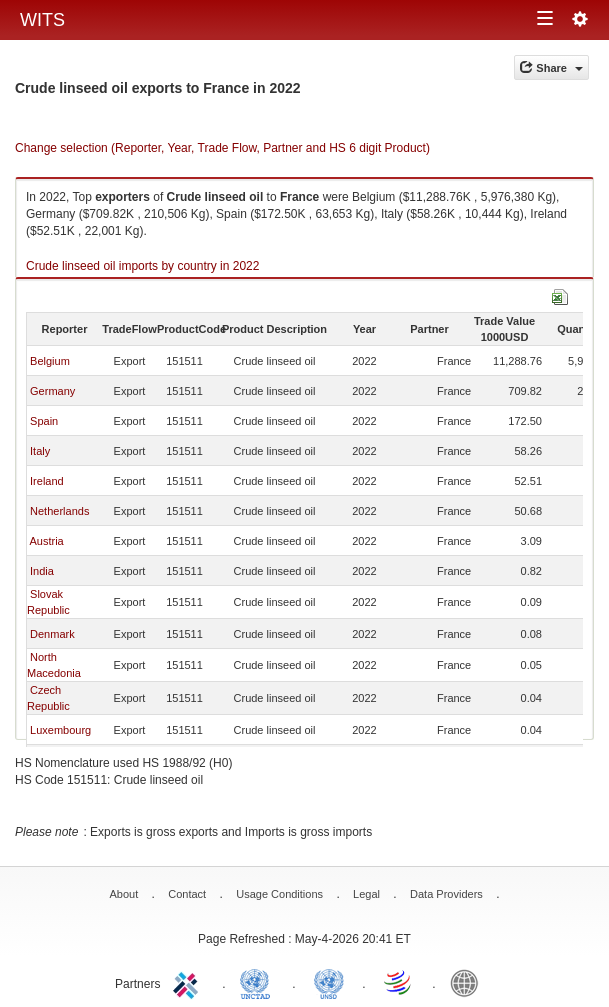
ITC (189, 982)
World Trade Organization (399, 982)
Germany (52, 391)
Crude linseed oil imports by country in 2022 (142, 266)
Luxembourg (60, 730)
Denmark (52, 634)
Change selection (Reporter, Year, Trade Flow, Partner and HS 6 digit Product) (222, 148)
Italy (40, 451)
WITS (42, 20)
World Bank (469, 982)
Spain (44, 421)
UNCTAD (259, 982)
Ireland (47, 481)
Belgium (50, 361)
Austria (46, 541)
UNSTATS (329, 982)
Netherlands (59, 511)
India (42, 571)
